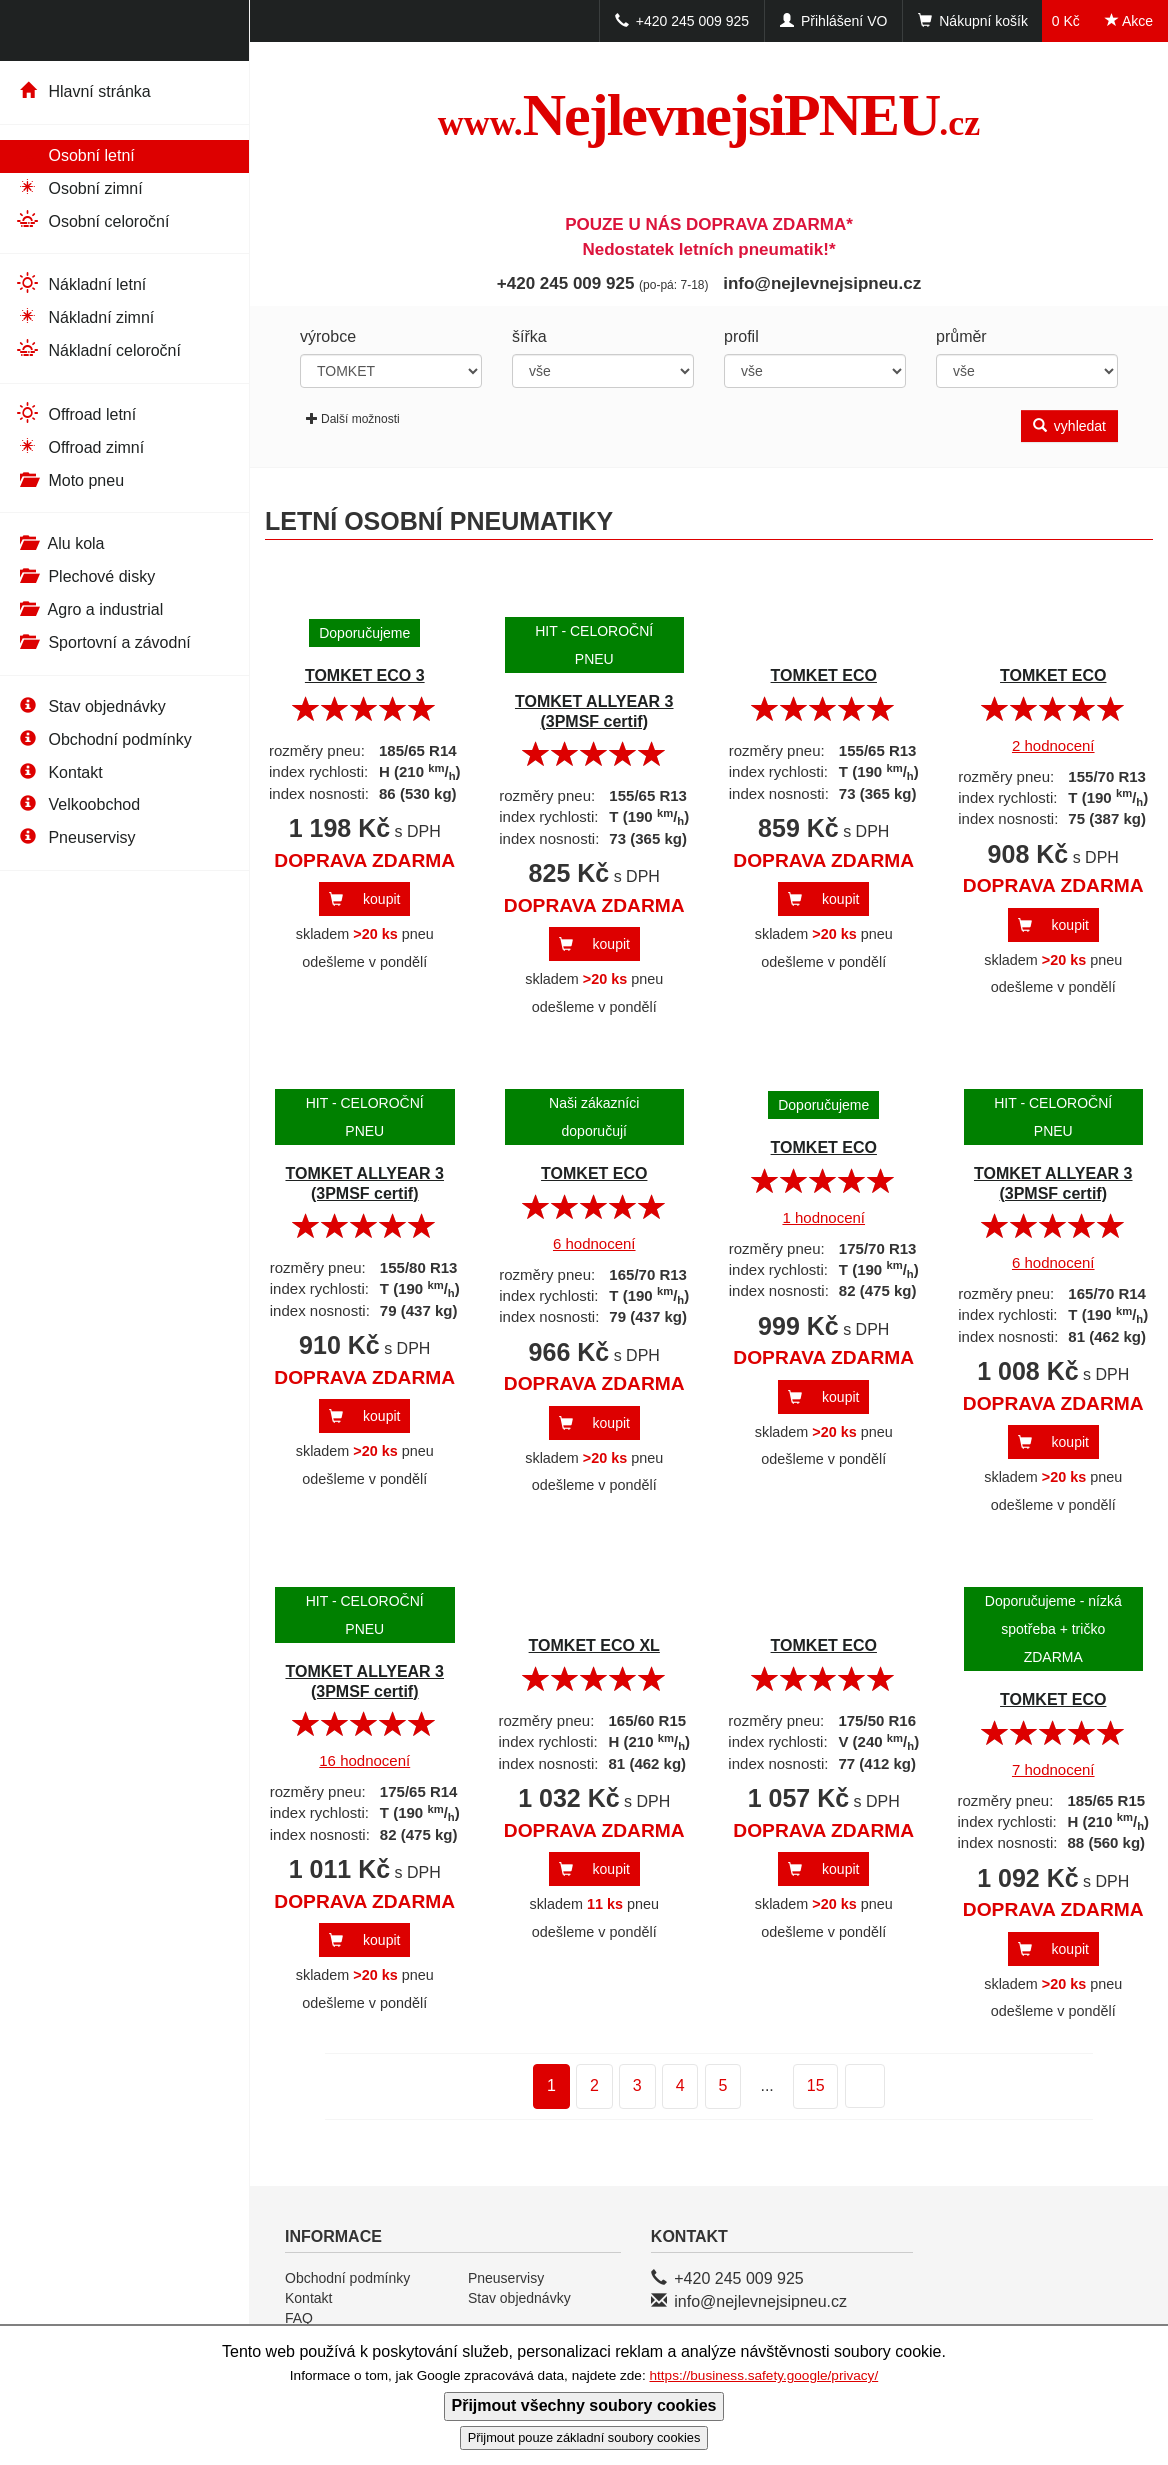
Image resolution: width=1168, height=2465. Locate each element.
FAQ (299, 2318)
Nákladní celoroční (98, 349)
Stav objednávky (90, 706)
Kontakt (59, 772)
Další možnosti (353, 419)
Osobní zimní (79, 187)
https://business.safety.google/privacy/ (763, 2375)
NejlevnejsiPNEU (709, 115)
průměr (961, 336)
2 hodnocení (1053, 745)
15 (816, 2085)
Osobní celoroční (92, 220)
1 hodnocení (823, 1217)
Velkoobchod (77, 804)
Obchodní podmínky (103, 739)
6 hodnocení (594, 1243)
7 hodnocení (1053, 1769)
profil (741, 336)
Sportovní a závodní (103, 642)
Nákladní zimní (84, 316)
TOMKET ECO (824, 675)
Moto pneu (69, 480)
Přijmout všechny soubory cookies (584, 2405)
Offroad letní (75, 413)
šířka (529, 336)
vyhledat (1069, 426)
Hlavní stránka (83, 91)
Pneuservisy (75, 837)
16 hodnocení (364, 1760)
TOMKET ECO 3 (365, 675)
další (852, 2087)
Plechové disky (85, 576)
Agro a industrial (89, 609)
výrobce (328, 336)
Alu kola (59, 543)
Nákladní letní (80, 283)
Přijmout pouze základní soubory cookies (584, 2437)
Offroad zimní (79, 446)
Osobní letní (75, 154)
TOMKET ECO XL (594, 1645)
